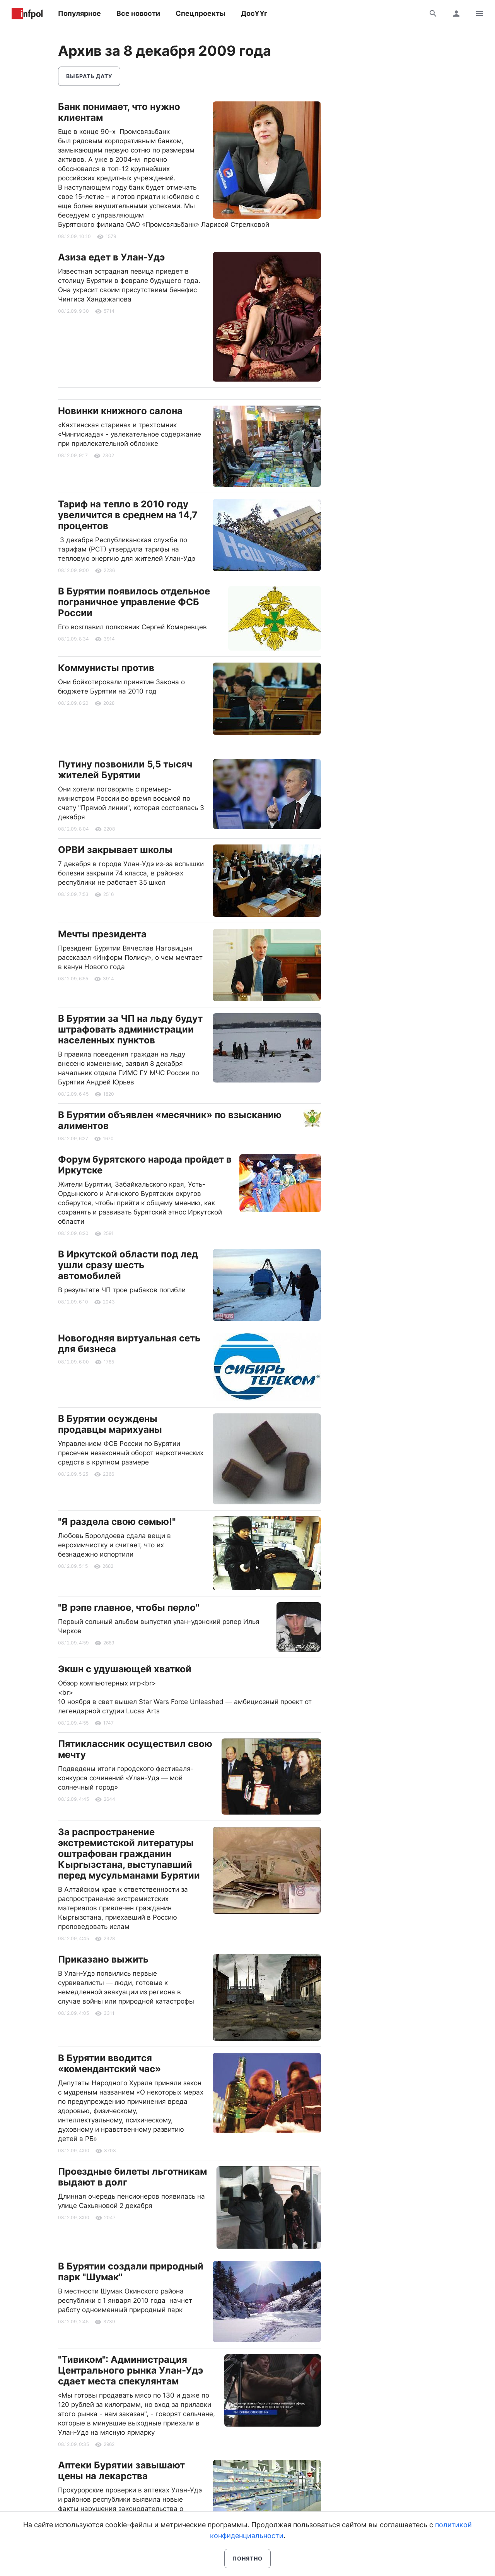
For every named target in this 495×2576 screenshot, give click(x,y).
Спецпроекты (200, 13)
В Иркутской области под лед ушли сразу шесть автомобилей (128, 1265)
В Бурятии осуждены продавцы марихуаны (110, 1424)
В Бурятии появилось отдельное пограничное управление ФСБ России (134, 602)
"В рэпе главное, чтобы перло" (128, 1607)
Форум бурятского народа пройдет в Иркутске (145, 1165)
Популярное (79, 13)
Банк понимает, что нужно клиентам (119, 112)
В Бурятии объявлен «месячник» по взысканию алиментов (170, 1120)
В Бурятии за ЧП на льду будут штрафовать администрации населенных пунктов (130, 1029)
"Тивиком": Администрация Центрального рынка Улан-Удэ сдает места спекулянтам (130, 2370)
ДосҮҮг (254, 13)
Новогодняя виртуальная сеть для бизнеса (129, 1344)
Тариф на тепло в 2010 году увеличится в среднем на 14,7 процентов (127, 514)
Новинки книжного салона (120, 410)
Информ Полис (27, 13)
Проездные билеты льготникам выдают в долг (132, 2177)
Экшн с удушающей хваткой (124, 1669)
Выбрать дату (89, 76)
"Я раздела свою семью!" (117, 1521)
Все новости (138, 13)
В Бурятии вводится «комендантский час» (109, 2063)
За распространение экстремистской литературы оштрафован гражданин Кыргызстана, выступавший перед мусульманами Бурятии (129, 1853)
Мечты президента (102, 934)
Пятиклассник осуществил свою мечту (135, 1749)
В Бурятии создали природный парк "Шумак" (130, 2272)
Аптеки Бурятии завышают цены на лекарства (121, 2471)
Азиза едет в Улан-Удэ (111, 257)
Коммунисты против (106, 667)
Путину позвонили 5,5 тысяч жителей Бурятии (125, 770)
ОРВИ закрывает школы (115, 849)
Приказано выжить (103, 1959)
